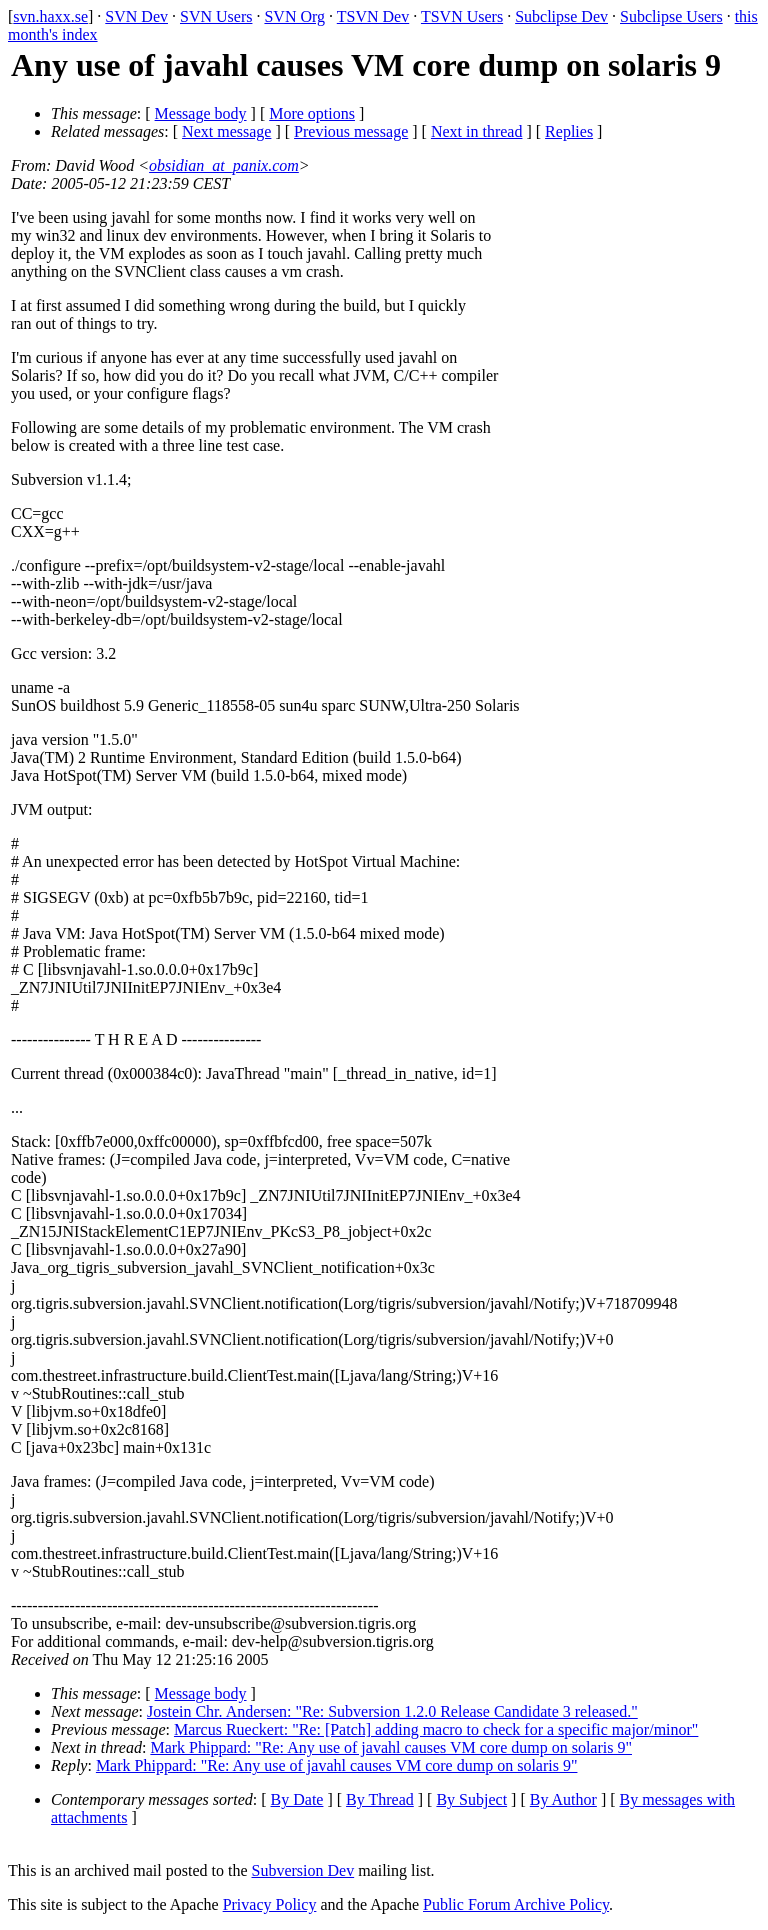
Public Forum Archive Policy (516, 1904)
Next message (226, 131)
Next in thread (477, 131)
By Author (563, 1799)
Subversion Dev (303, 1870)
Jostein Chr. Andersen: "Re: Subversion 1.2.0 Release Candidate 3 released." (392, 1711)
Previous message (351, 131)
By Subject (471, 1799)
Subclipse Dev (561, 16)
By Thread (380, 1799)
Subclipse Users (671, 16)
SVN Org (294, 16)
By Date (297, 1799)
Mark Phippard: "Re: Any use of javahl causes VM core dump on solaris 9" (391, 1747)
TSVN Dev (373, 16)
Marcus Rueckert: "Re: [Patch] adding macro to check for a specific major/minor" (436, 1729)
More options (312, 113)
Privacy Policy (270, 1904)
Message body (201, 113)
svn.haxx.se (50, 16)
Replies (569, 131)
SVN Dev (136, 16)
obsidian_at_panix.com (224, 165)
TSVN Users (462, 16)
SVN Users (216, 16)
